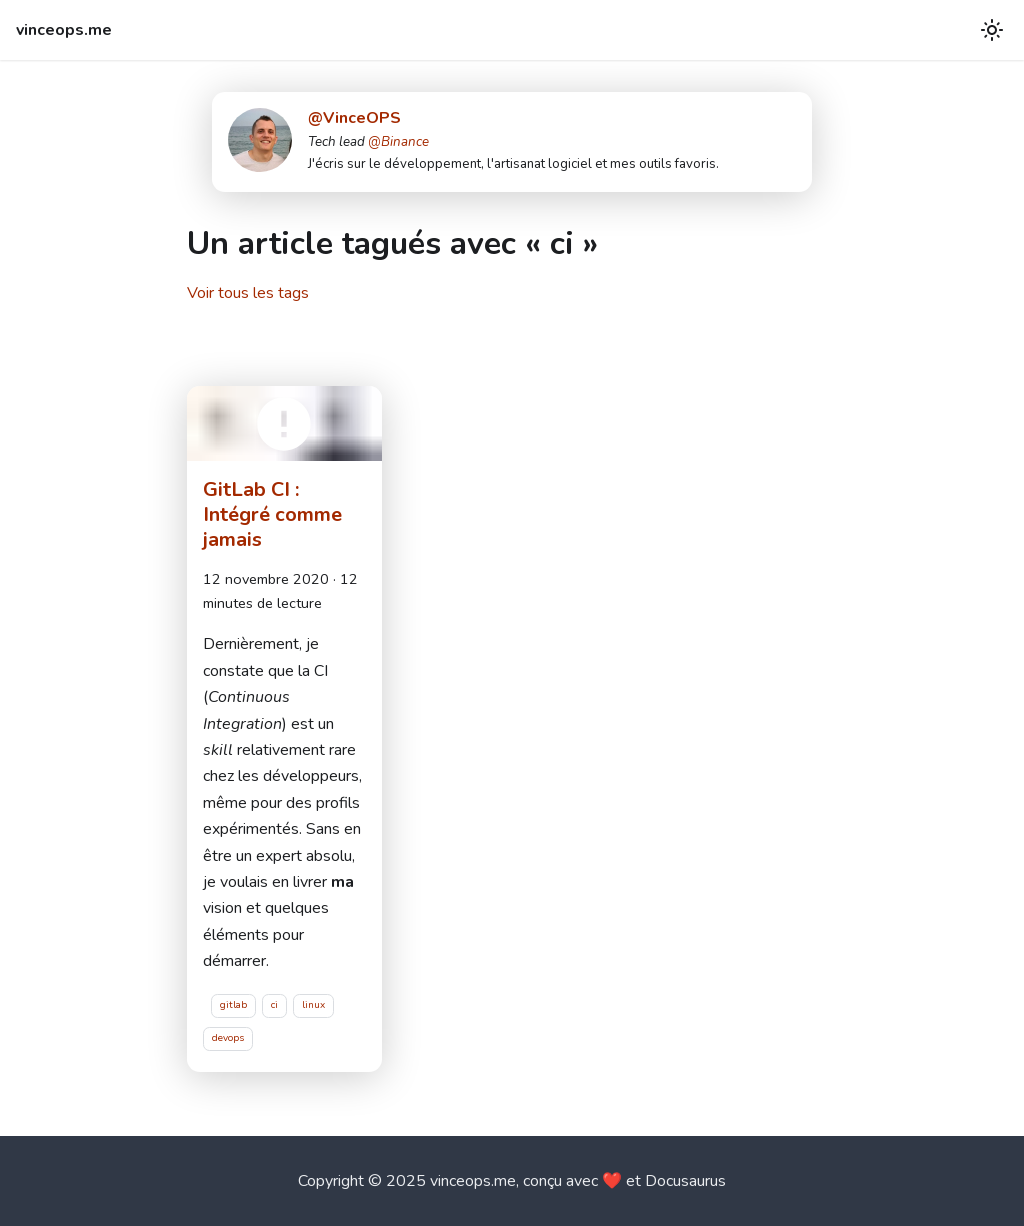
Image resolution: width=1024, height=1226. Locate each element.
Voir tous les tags (248, 293)
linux (313, 1006)
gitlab (233, 1006)
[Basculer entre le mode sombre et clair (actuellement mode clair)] (992, 30)
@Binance (398, 142)
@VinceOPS (354, 118)
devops (228, 1038)
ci (274, 1006)
